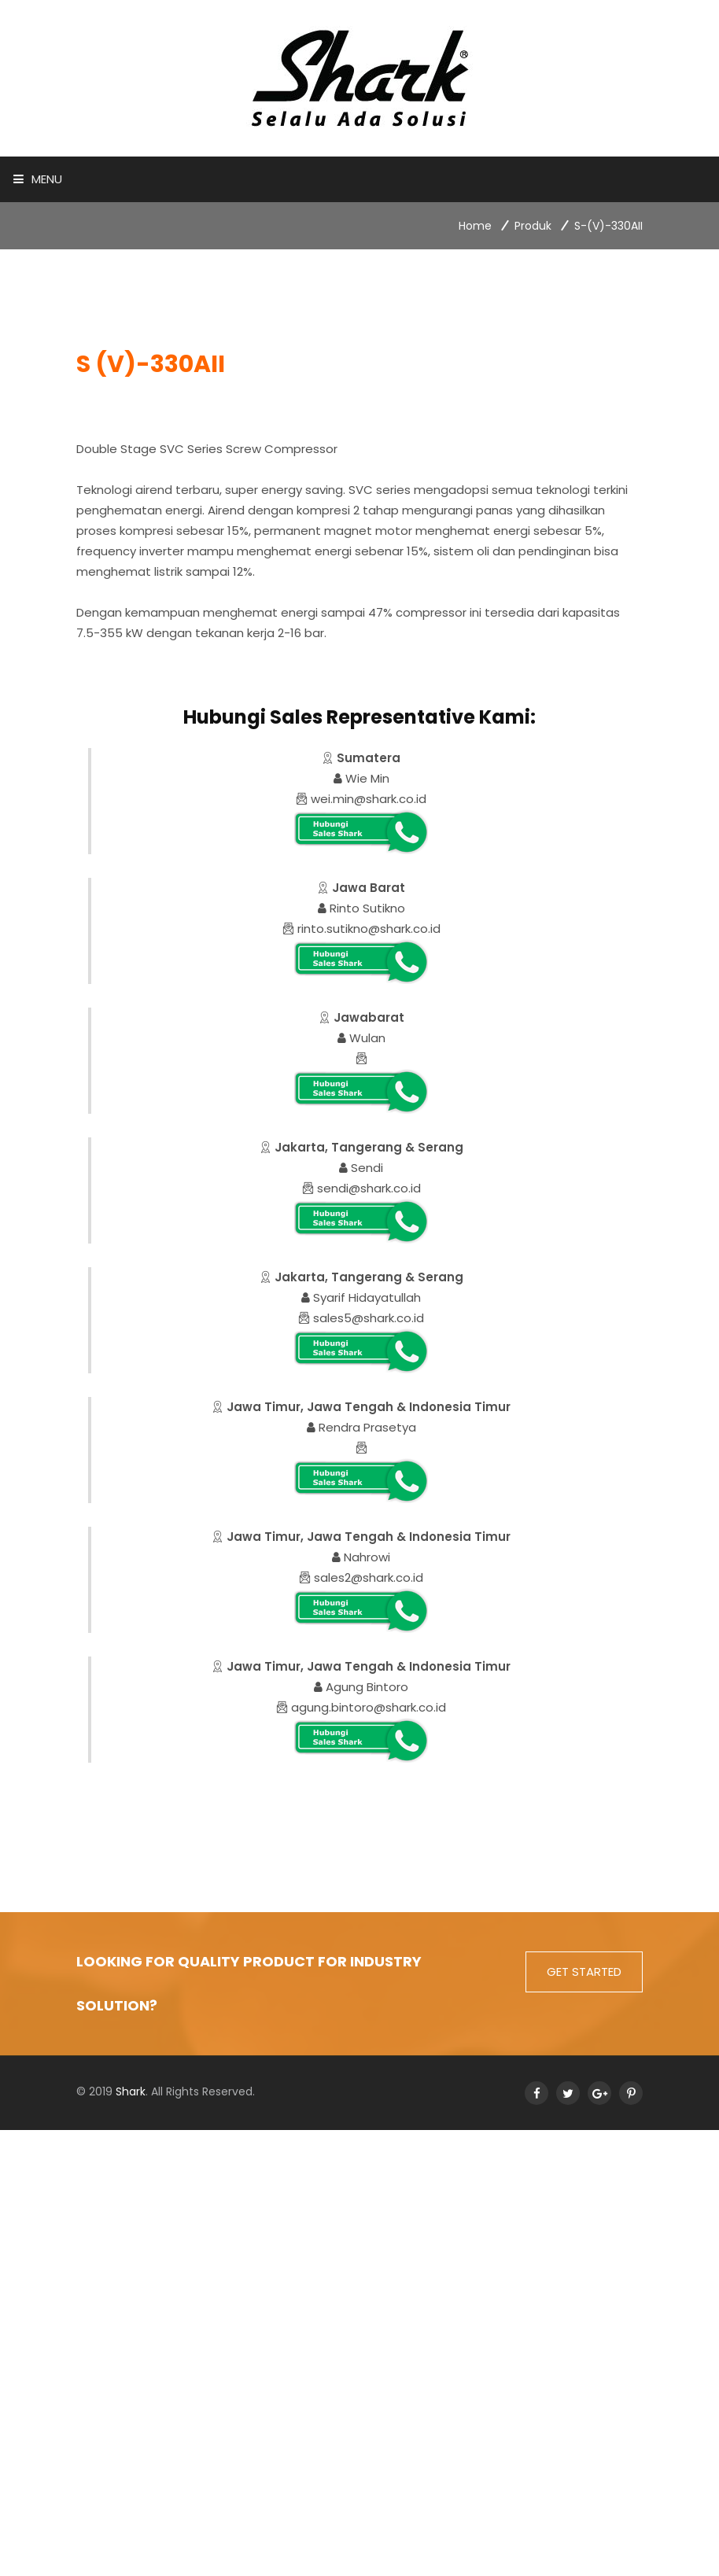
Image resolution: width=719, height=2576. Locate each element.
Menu (37, 179)
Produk (532, 226)
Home (475, 226)
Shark (131, 2091)
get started (584, 1971)
